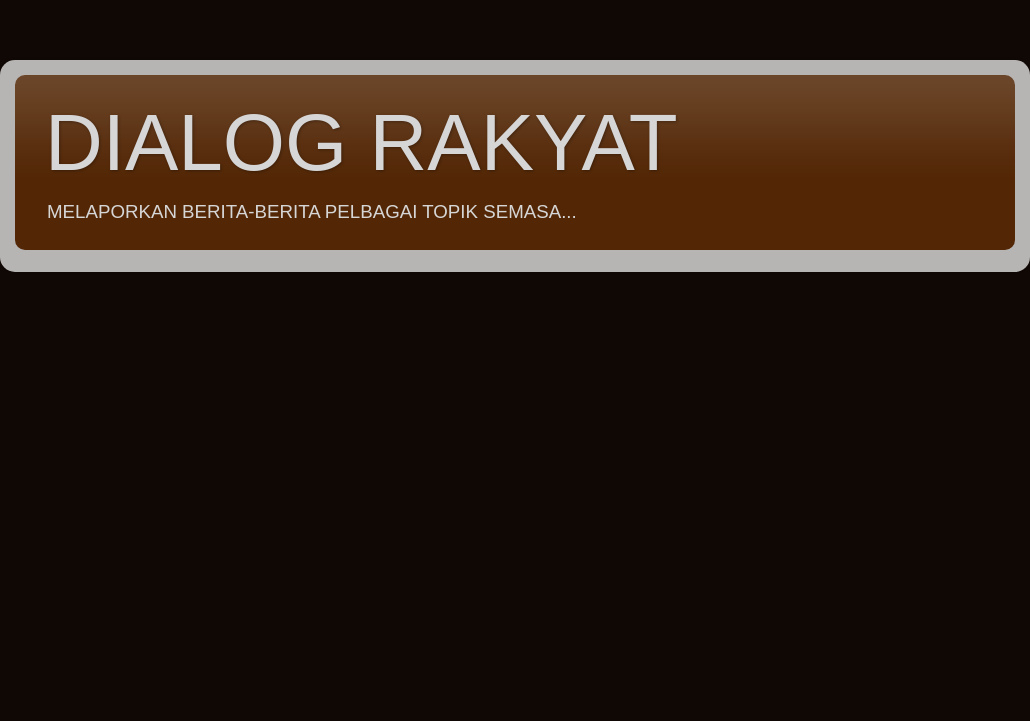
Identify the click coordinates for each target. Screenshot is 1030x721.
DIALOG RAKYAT (361, 142)
